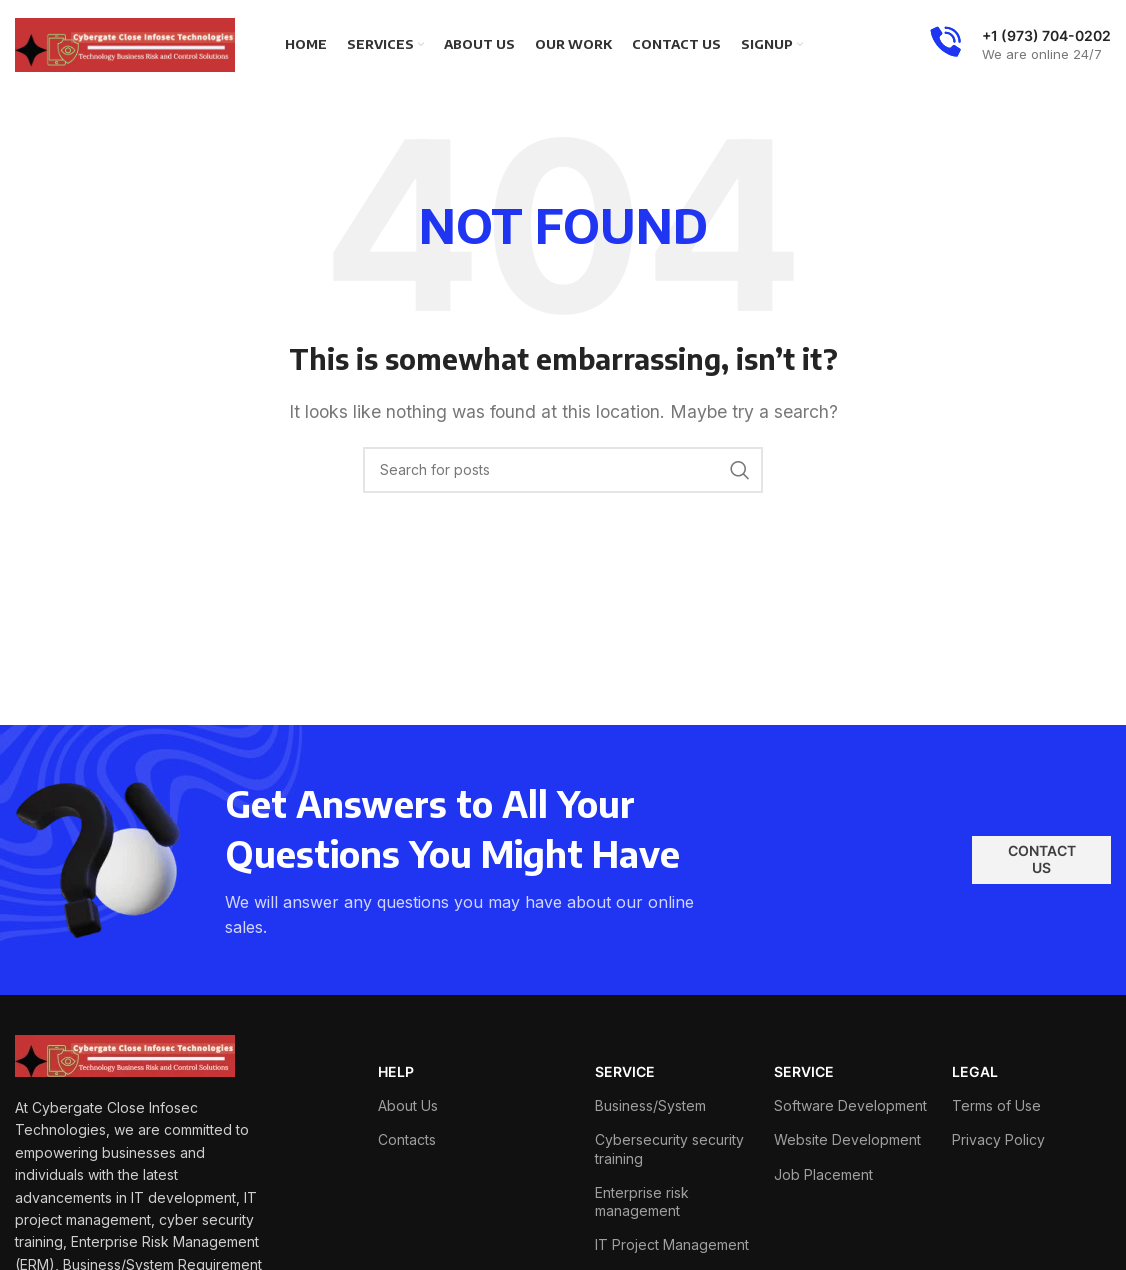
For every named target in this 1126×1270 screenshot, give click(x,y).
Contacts (407, 1139)
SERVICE (625, 1071)
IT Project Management (672, 1244)
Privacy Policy (998, 1139)
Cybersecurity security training (669, 1148)
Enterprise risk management (642, 1201)
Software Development (850, 1105)
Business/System (650, 1105)
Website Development (847, 1139)
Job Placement (823, 1174)
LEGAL (975, 1071)
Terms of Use (996, 1105)
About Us (408, 1105)
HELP (396, 1071)
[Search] (563, 470)
